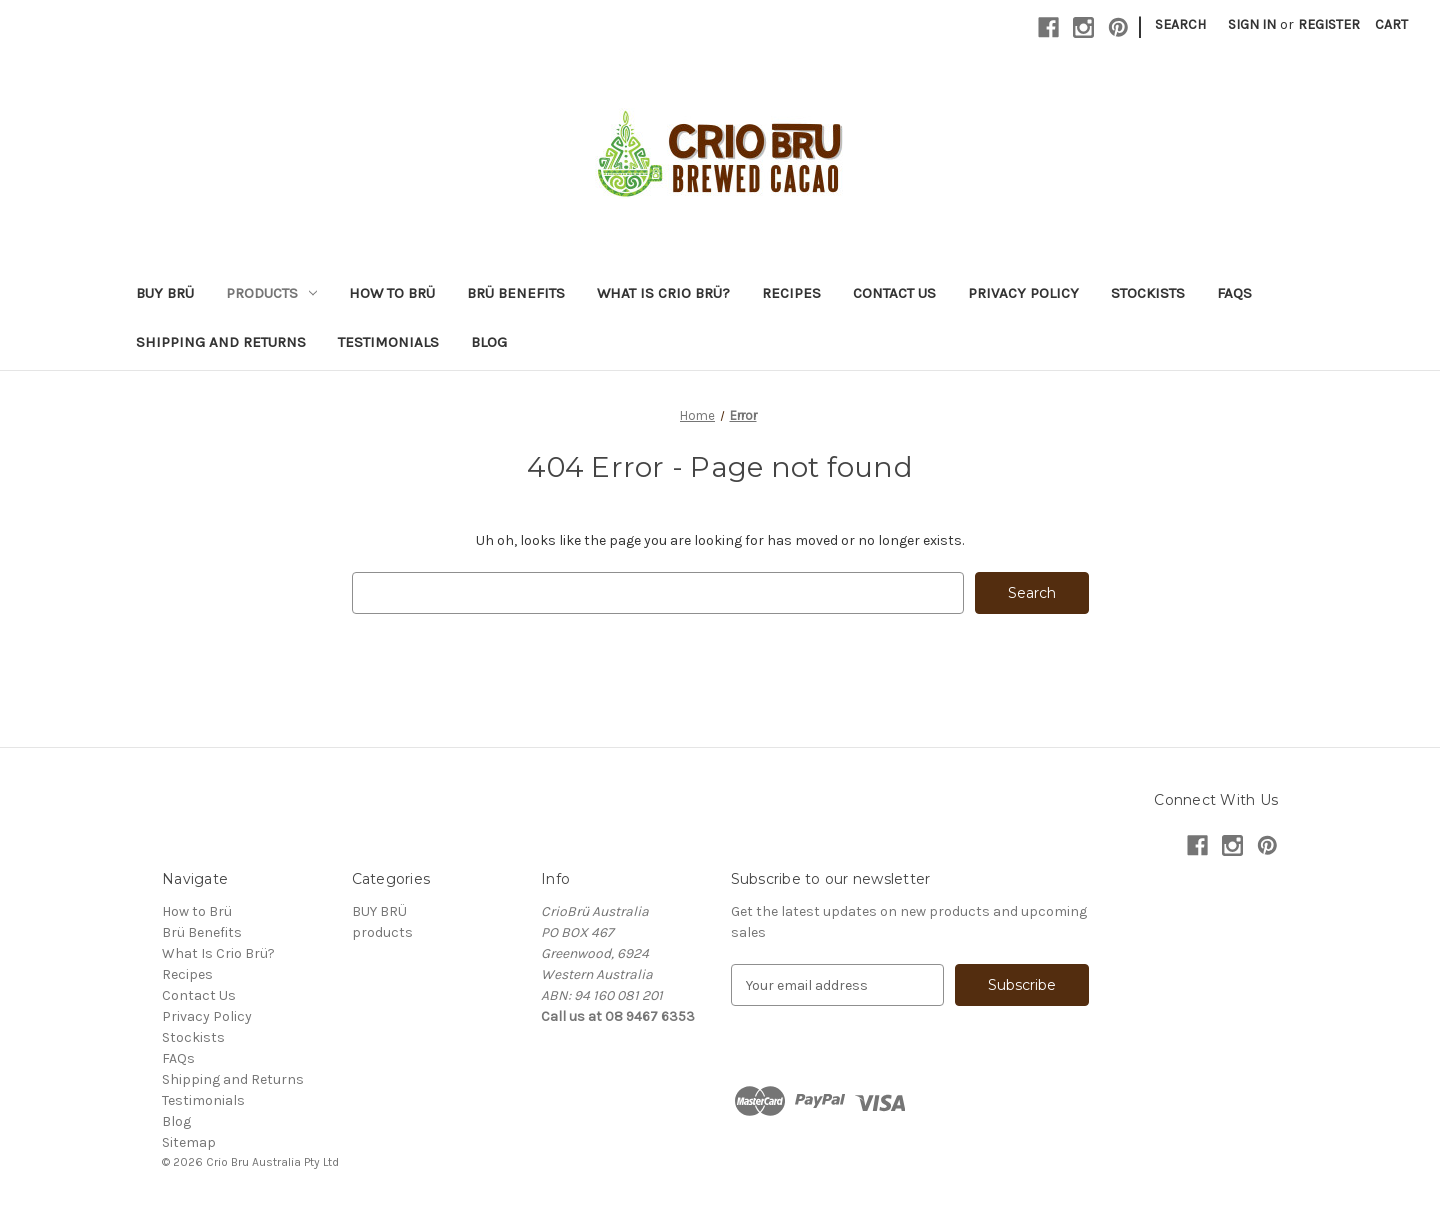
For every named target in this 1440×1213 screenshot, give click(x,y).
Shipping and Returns (221, 342)
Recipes (791, 293)
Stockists (1148, 293)
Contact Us (894, 293)
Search (1180, 24)
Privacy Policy (1023, 293)
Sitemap (189, 1142)
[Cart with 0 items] (1391, 24)
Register (1329, 24)
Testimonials (388, 342)
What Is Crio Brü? (663, 293)
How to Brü (392, 293)
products (271, 293)
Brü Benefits (516, 293)
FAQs (1234, 293)
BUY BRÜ (165, 293)
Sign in (1252, 24)
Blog (489, 342)
